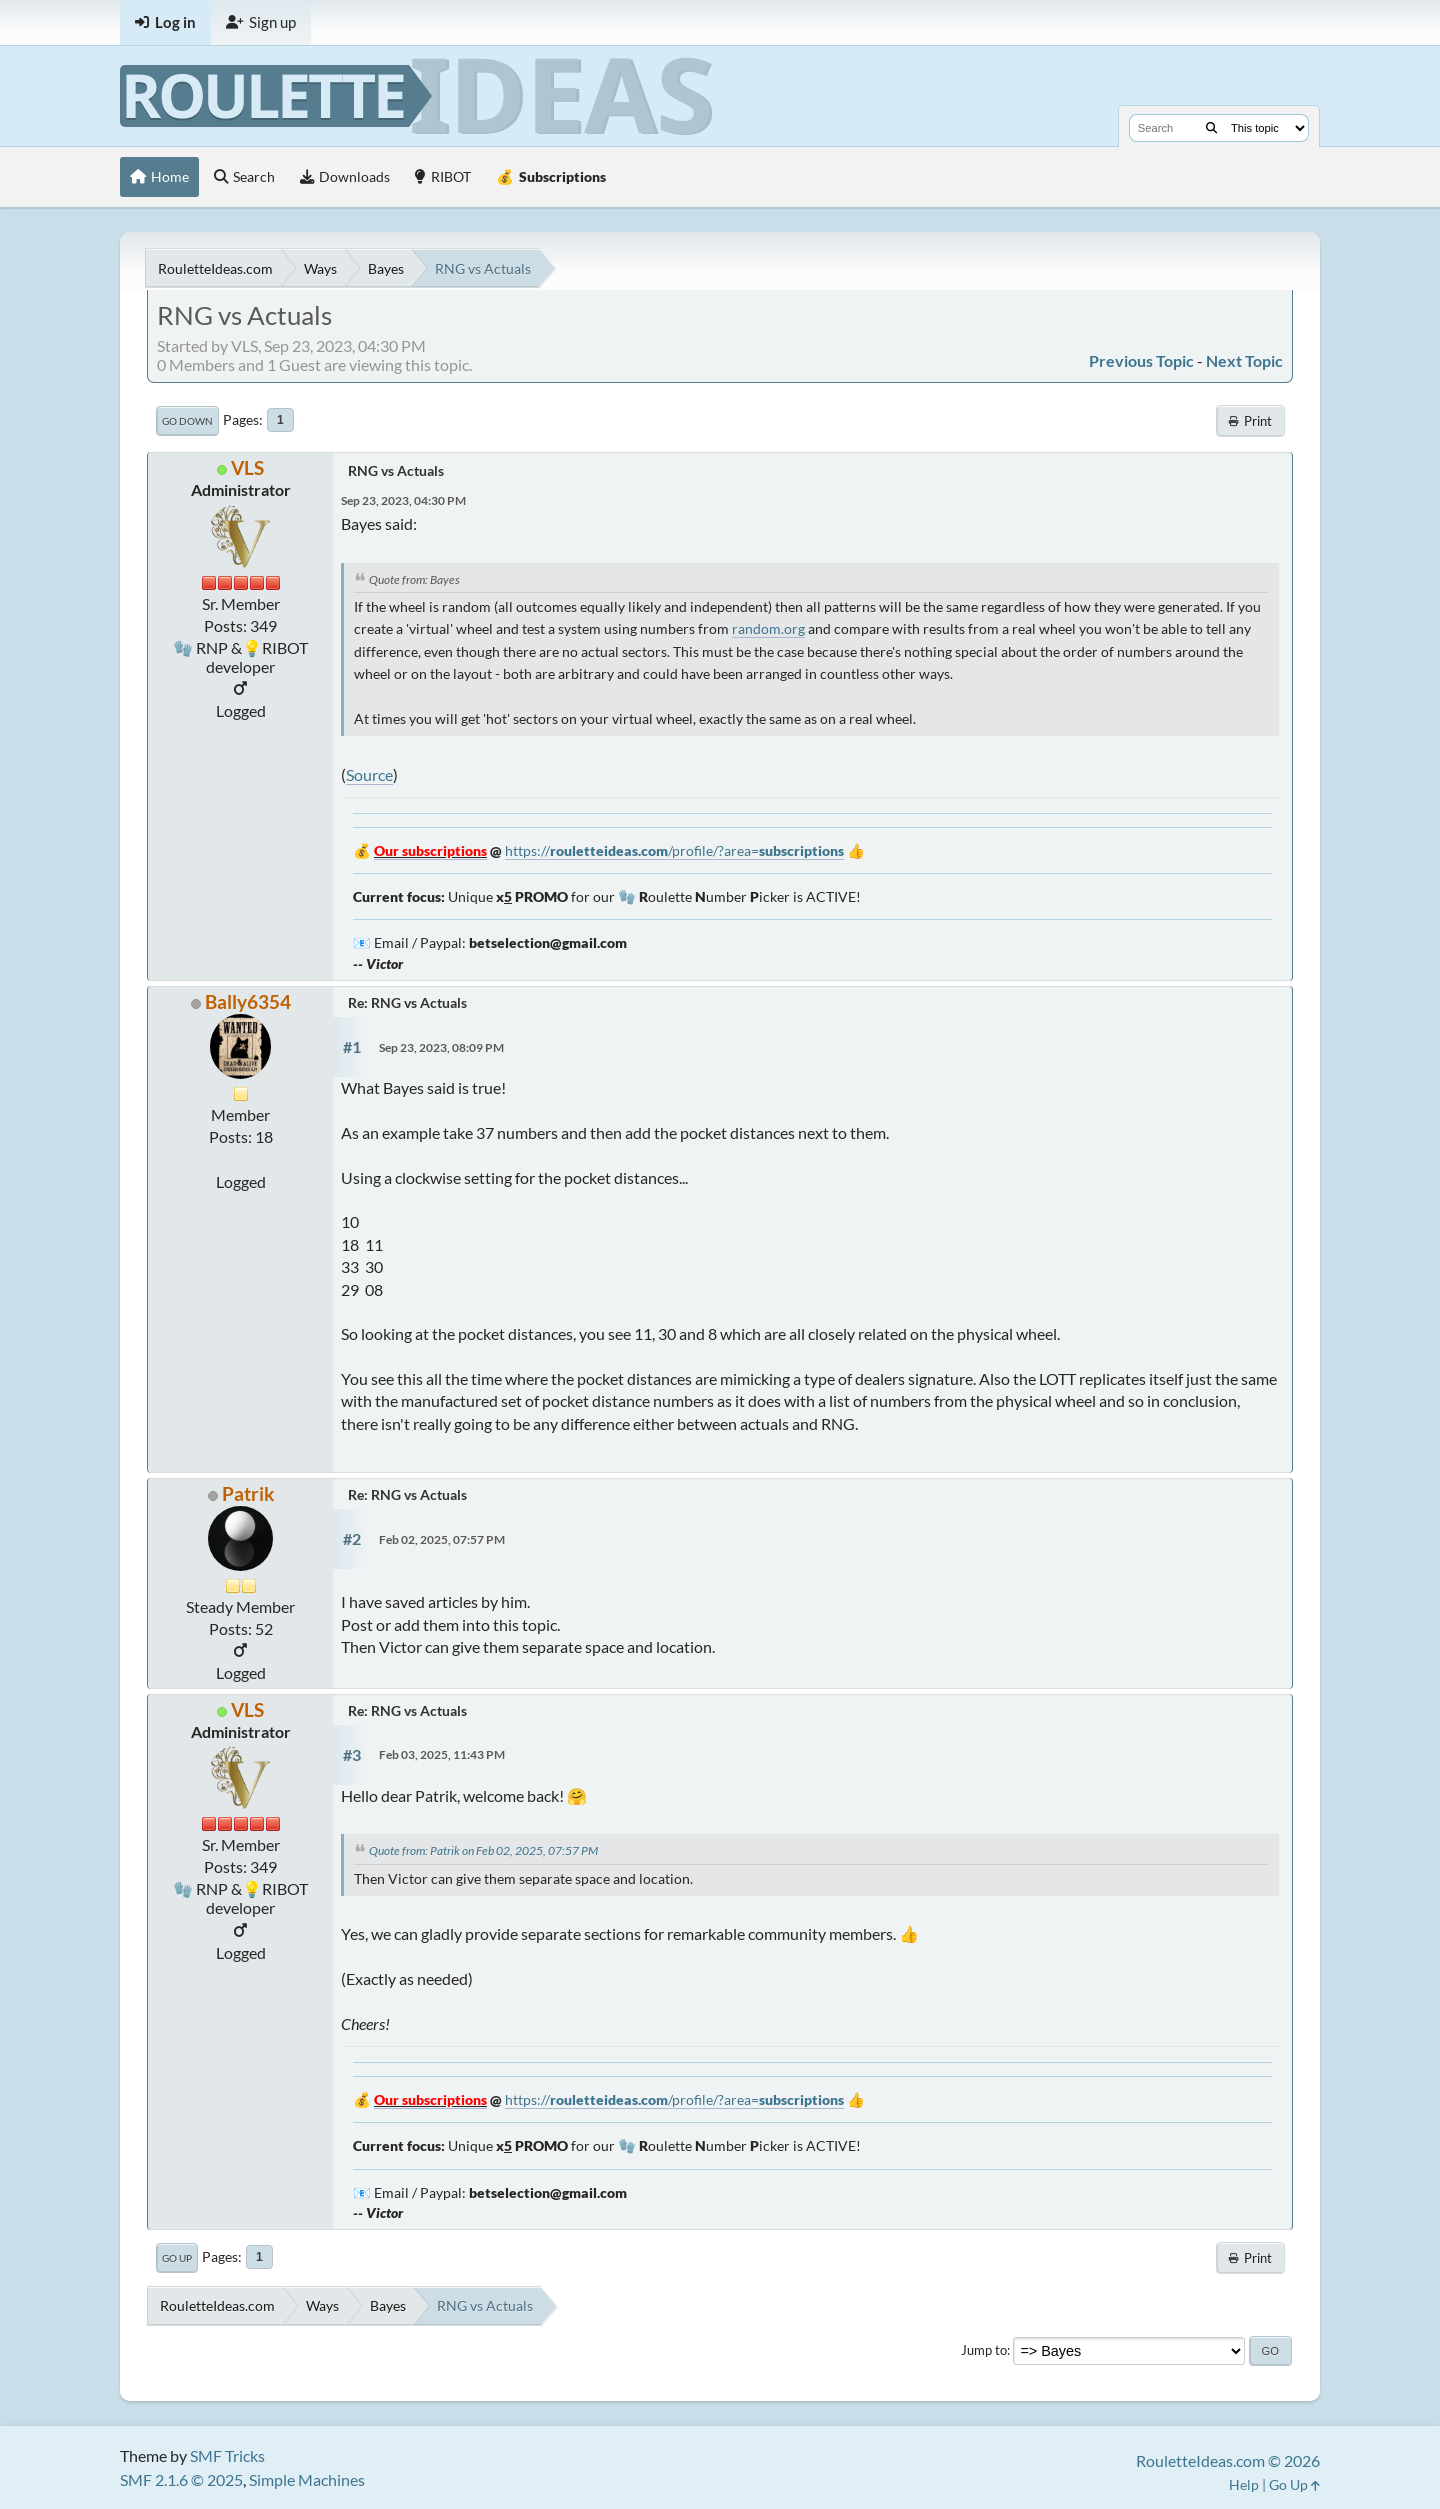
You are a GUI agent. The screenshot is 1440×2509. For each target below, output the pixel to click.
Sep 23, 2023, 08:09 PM (441, 1047)
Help (1244, 2484)
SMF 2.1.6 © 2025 (181, 2479)
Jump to (984, 2350)
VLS (247, 467)
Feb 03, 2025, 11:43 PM (442, 1754)
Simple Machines (307, 2479)
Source (369, 774)
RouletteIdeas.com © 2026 (1228, 2460)
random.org (768, 629)
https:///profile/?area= (674, 850)
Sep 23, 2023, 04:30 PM (403, 500)
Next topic (1244, 360)
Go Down (187, 421)
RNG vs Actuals (396, 470)
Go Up (177, 2258)
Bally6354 (248, 1001)
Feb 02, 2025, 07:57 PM (442, 1539)
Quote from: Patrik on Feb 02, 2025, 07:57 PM (483, 1850)
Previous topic (1141, 360)
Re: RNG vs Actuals (407, 1002)
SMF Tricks (227, 2455)
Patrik (248, 1493)
